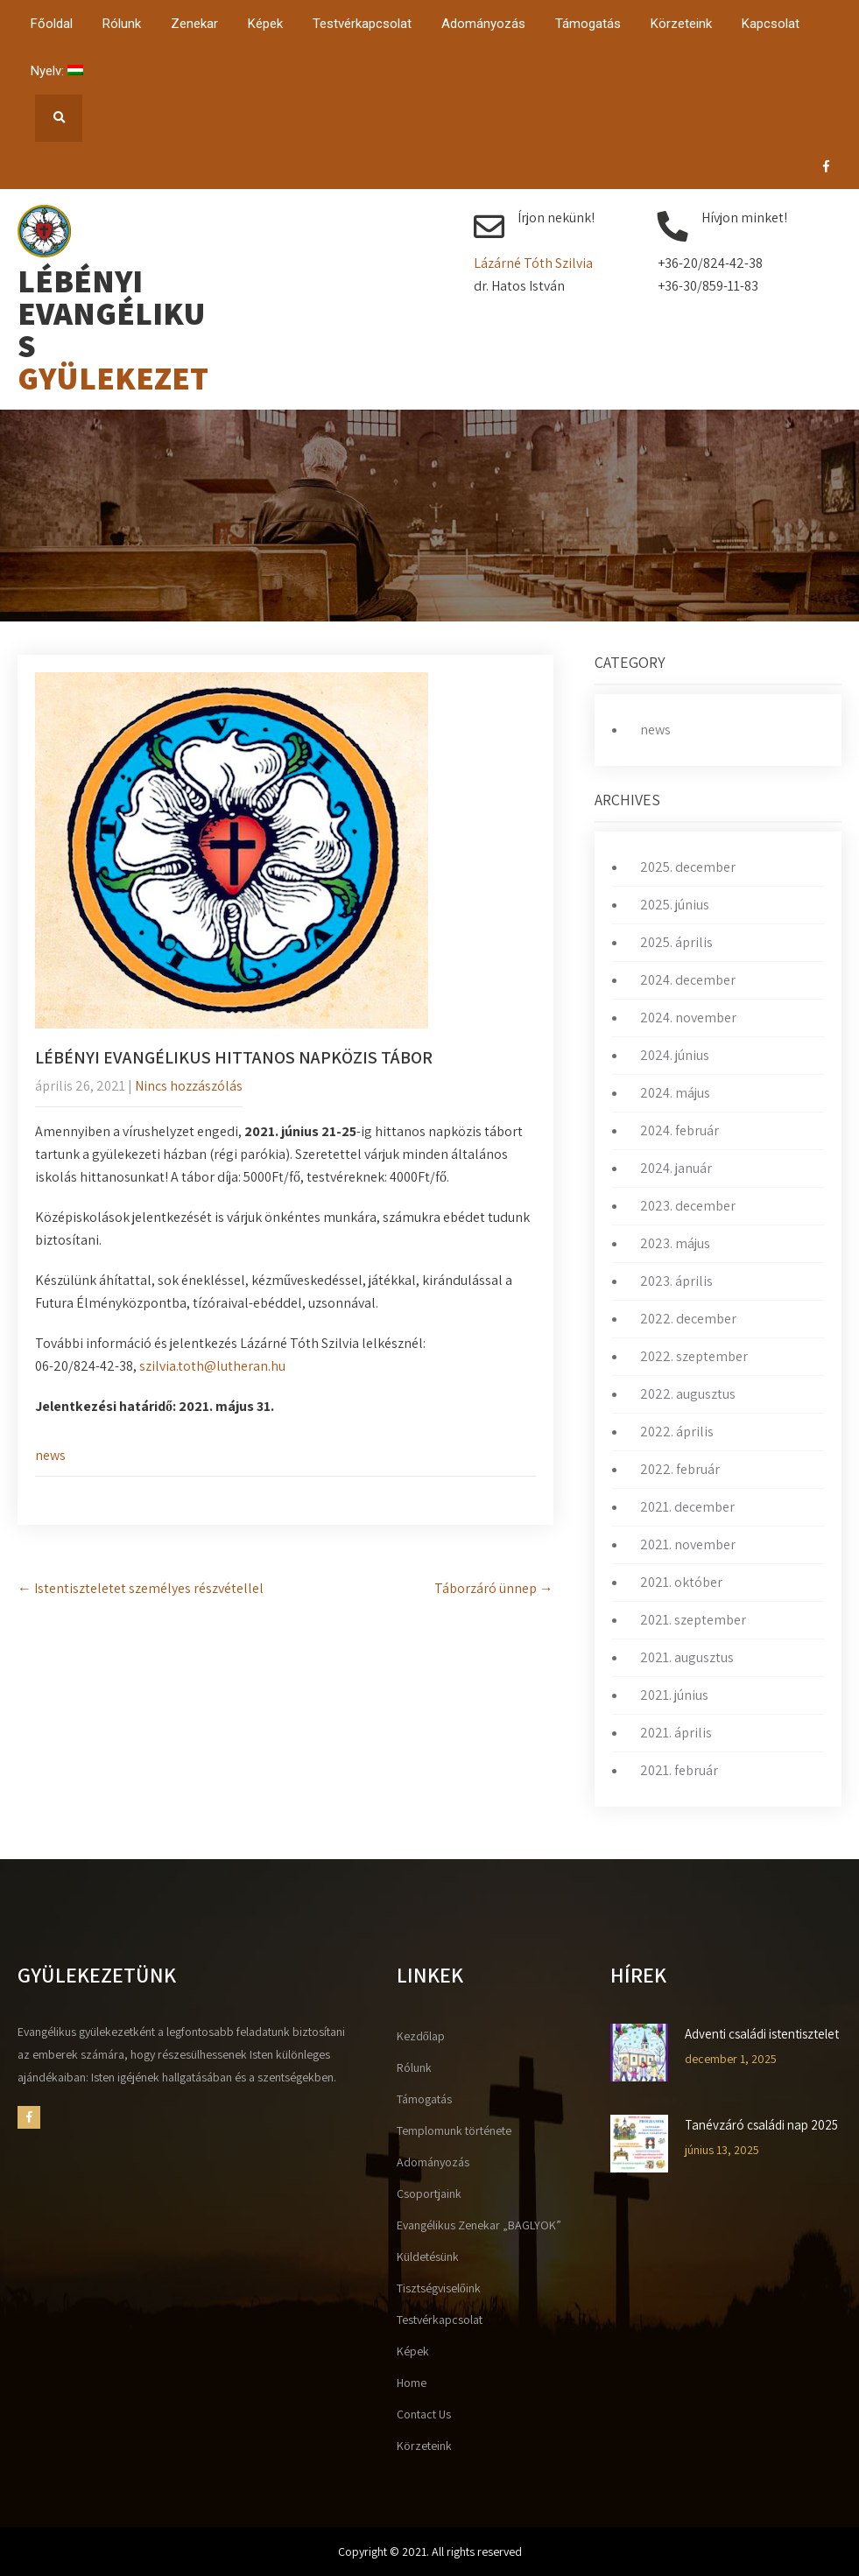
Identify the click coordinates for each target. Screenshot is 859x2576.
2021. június (674, 1695)
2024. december (688, 980)
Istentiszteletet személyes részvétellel (141, 1588)
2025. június (674, 904)
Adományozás (483, 24)
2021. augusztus (687, 1657)
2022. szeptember (694, 1356)
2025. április (676, 942)
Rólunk (121, 24)
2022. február (680, 1469)
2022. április (677, 1431)
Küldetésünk (428, 2256)
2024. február (679, 1130)
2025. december (688, 867)
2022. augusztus (688, 1394)
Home (411, 2382)
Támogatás (588, 24)
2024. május (675, 1093)
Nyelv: (57, 71)
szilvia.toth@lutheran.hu (212, 1366)
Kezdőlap (421, 2036)
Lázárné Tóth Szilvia (533, 263)
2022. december (688, 1318)
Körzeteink (681, 24)
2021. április (676, 1732)
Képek (265, 24)
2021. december (687, 1507)
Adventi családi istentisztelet (762, 2034)
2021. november (688, 1544)
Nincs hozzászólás (189, 1086)
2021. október (681, 1582)
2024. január (676, 1168)
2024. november (688, 1017)
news (50, 1455)
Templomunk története (454, 2130)
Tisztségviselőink (439, 2288)
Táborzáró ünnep (493, 1588)
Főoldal (52, 24)
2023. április (676, 1281)
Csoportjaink (429, 2193)
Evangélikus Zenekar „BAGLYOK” (479, 2225)
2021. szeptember (693, 1620)
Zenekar (194, 24)
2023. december (688, 1206)
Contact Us (424, 2414)
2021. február (679, 1770)
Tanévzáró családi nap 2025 (761, 2125)
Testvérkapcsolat (362, 24)
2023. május (675, 1243)
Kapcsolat (770, 24)
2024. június (674, 1055)
